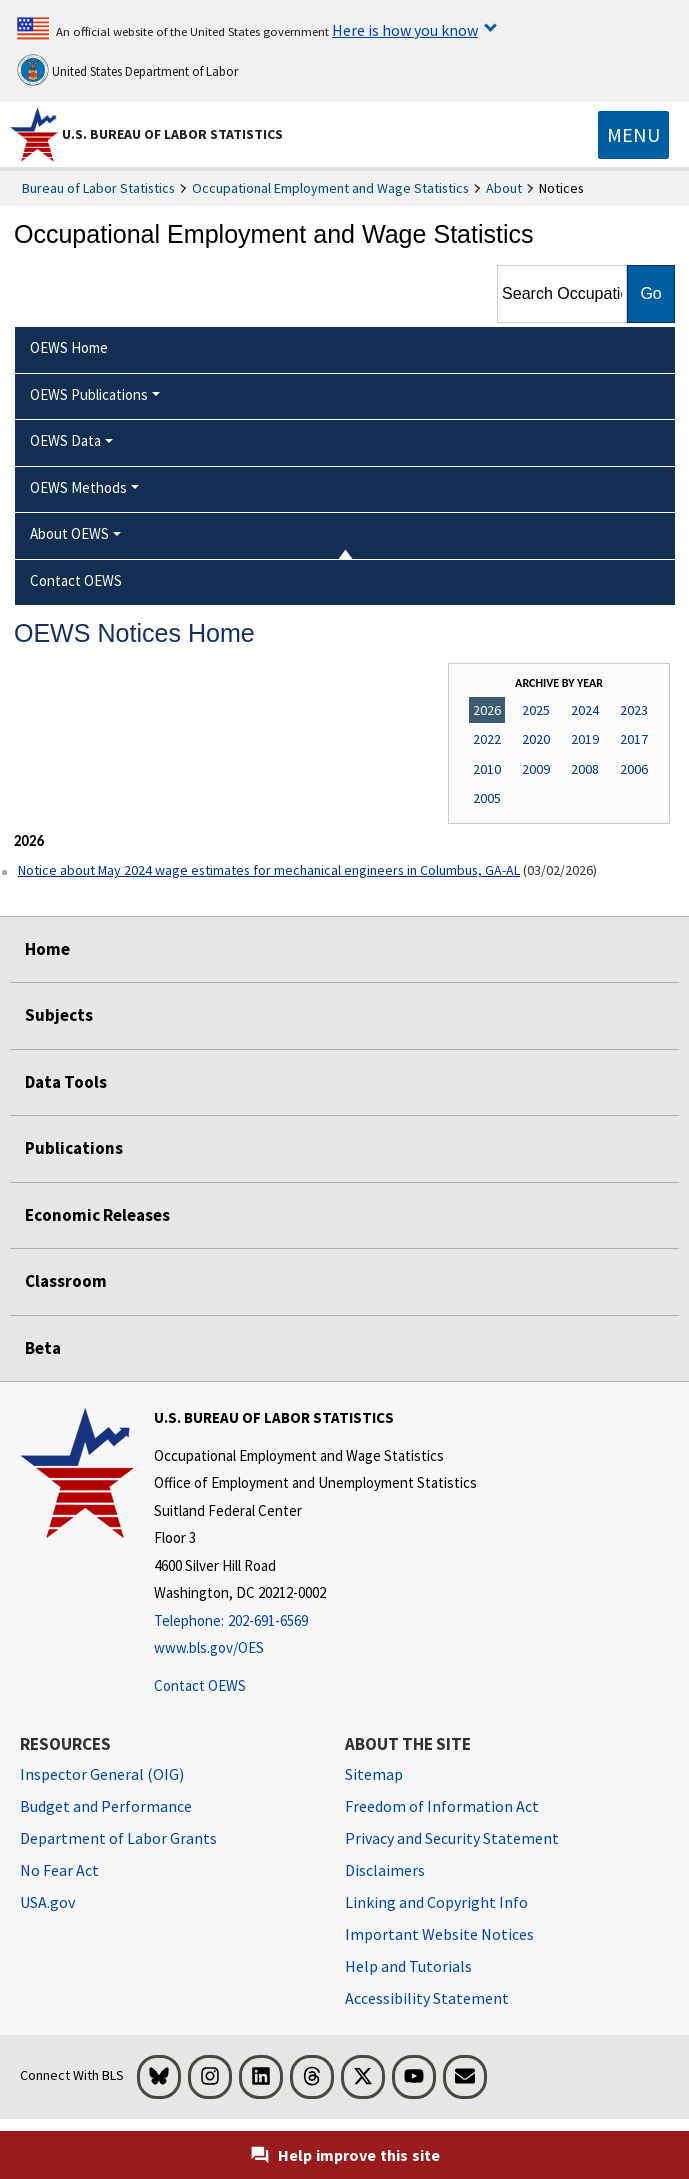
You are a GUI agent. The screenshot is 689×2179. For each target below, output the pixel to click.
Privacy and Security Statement (452, 1838)
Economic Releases (97, 1215)
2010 (487, 769)
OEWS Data (65, 440)
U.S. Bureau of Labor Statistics (172, 134)
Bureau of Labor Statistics (98, 188)
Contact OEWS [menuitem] (76, 580)
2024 (585, 710)
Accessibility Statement (427, 1998)
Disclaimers (385, 1870)
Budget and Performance (106, 1806)
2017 (634, 739)
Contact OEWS (200, 1685)
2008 (585, 769)
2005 (487, 798)
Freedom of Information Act (442, 1806)
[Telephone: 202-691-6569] (315, 1621)
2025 (536, 710)
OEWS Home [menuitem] (69, 347)
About (504, 188)
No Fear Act (59, 1870)
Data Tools (66, 1082)
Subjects (59, 1015)
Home (47, 949)
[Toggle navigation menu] (633, 135)
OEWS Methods (78, 487)
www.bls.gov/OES (209, 1647)
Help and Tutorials (408, 1966)
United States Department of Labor (127, 70)
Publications (74, 1148)
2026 (487, 710)
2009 (536, 769)
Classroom (66, 1281)
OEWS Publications (89, 394)
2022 (487, 739)
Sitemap (374, 1774)
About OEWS (69, 533)
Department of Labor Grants (118, 1838)
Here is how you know (405, 30)
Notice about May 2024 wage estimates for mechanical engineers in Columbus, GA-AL (269, 870)
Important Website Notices (439, 1934)
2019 (585, 739)
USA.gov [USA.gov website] (47, 1902)
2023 (634, 710)
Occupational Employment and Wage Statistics (330, 188)
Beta (43, 1348)
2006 (634, 769)
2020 (536, 739)
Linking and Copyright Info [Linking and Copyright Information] (436, 1902)
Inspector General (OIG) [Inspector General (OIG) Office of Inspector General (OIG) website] (102, 1774)
